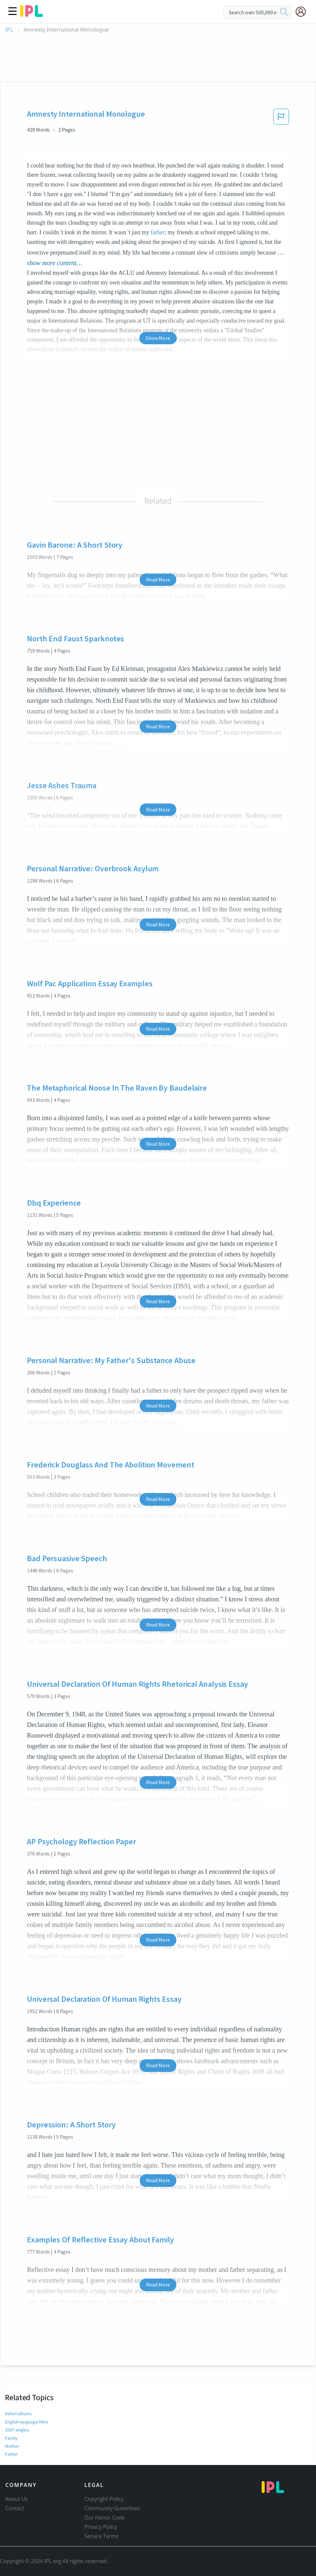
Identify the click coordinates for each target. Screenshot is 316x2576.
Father (11, 2454)
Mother (12, 2446)
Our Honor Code (104, 2517)
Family (11, 2438)
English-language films (27, 2422)
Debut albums (19, 2413)
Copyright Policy (104, 2499)
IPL (9, 30)
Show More (157, 338)
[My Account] (303, 11)
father (157, 232)
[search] (284, 12)
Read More (158, 579)
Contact (14, 2508)
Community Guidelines (112, 2508)
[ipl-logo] (31, 14)
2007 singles (17, 2430)
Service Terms (101, 2536)
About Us (16, 2499)
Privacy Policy (100, 2526)
